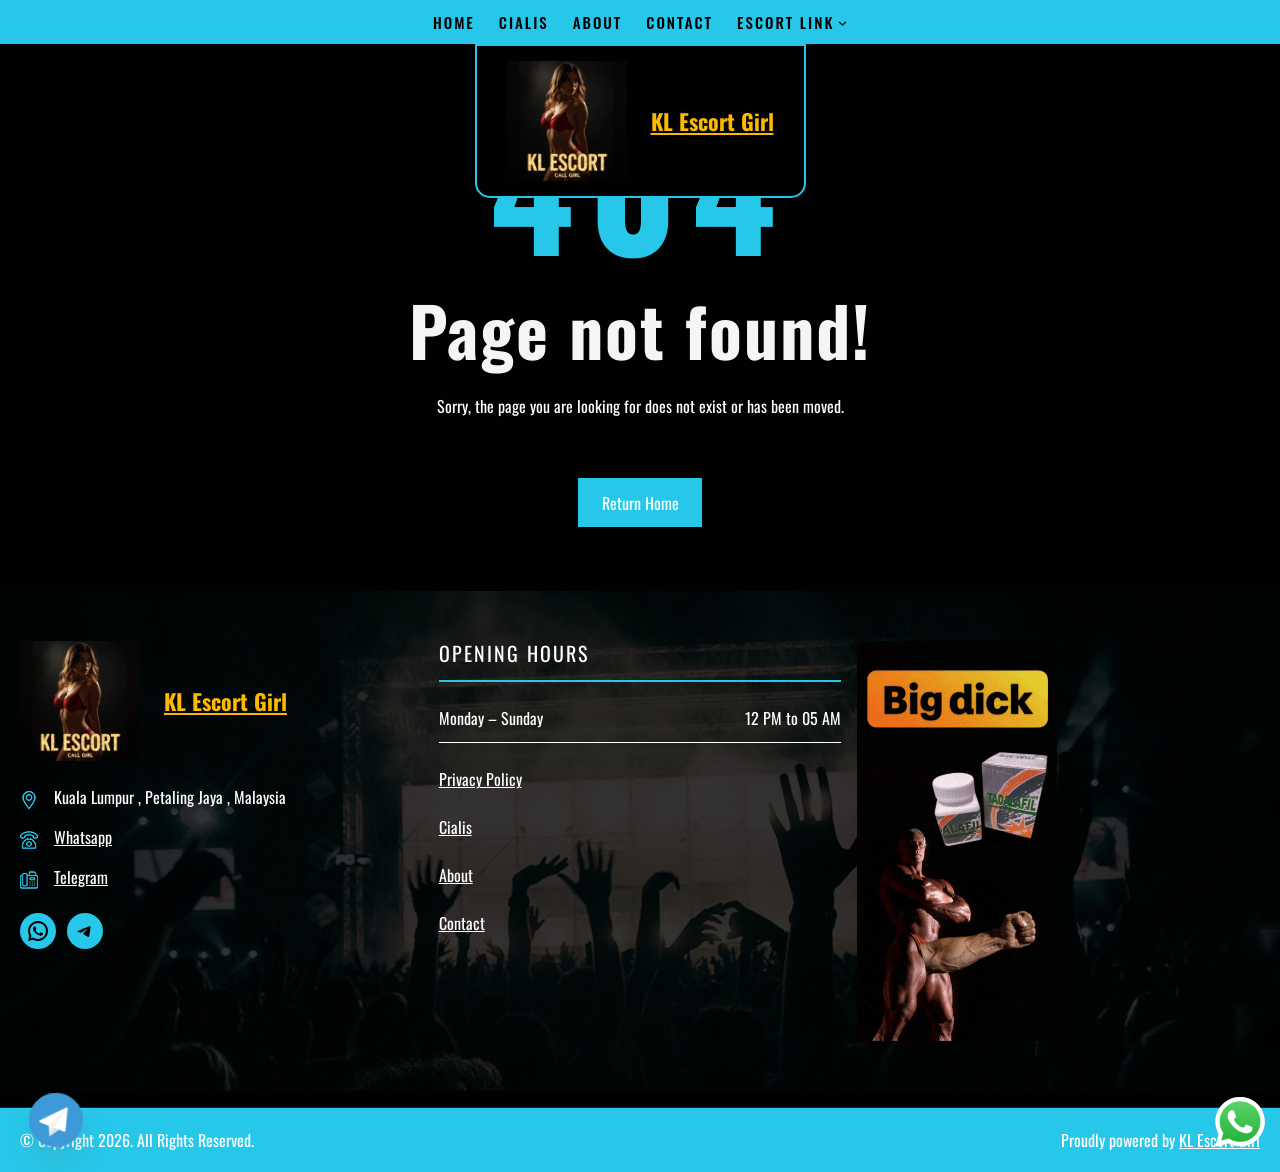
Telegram (81, 877)
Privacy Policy (480, 779)
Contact (462, 923)
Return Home (640, 503)
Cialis (455, 827)
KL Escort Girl (712, 121)
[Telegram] (56, 1120)
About (456, 875)
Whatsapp (83, 837)
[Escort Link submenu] (842, 22)
